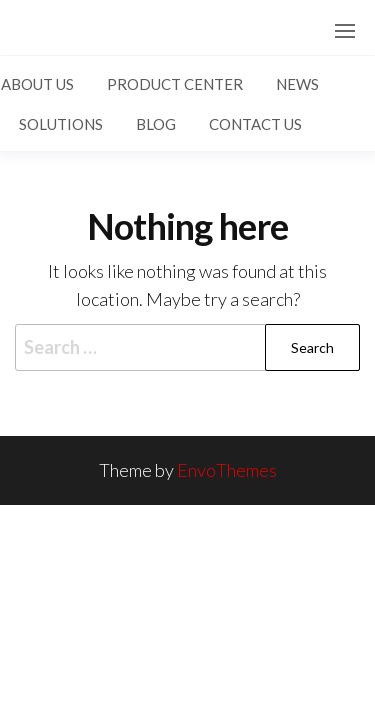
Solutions (61, 124)
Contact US (255, 124)
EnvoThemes (227, 470)
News (297, 84)
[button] (345, 31)
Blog (156, 124)
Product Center (175, 84)
